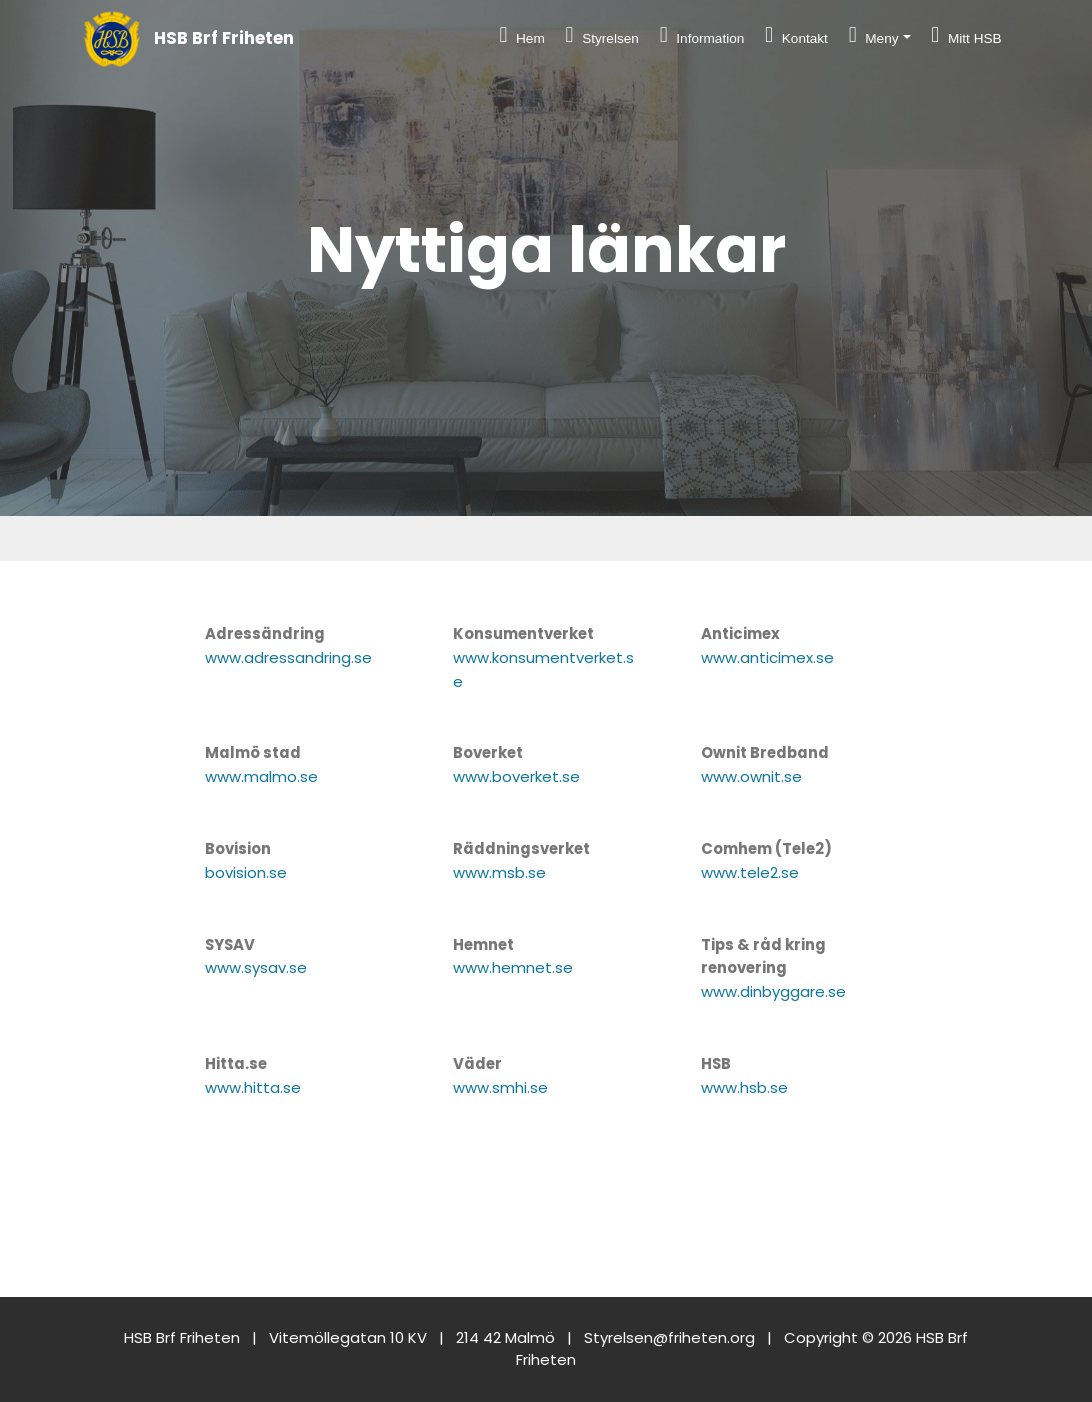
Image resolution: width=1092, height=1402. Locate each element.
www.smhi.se (500, 1087)
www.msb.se (499, 872)
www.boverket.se (516, 776)
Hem (521, 35)
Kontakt (796, 35)
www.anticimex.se (767, 657)
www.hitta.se (253, 1087)
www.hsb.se (744, 1087)
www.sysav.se (256, 967)
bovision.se (246, 872)
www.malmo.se (261, 776)
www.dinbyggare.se (773, 991)
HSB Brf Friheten (224, 38)
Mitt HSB (966, 35)
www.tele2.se (750, 872)
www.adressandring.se (288, 657)
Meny (874, 35)
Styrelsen (602, 35)
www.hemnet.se (513, 967)
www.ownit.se (751, 776)
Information (702, 35)
